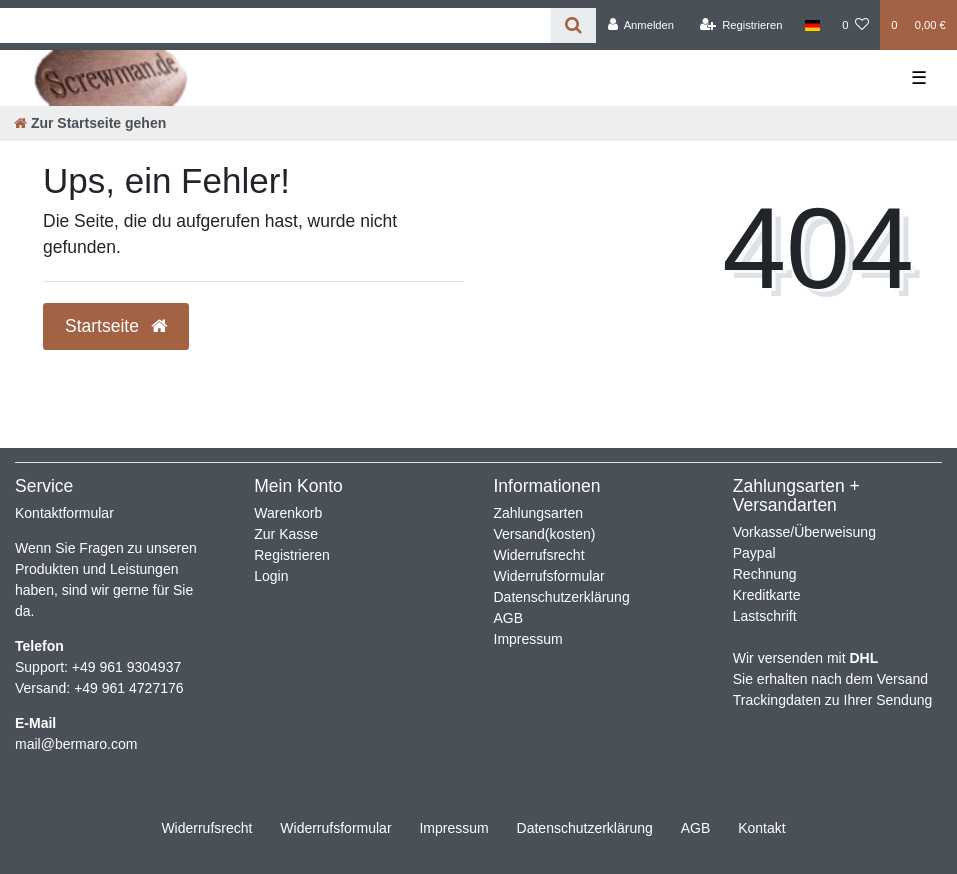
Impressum (528, 639)
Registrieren (291, 555)
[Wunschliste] (855, 25)
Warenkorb (288, 513)
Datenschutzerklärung (562, 597)
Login (271, 576)
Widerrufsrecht (539, 555)
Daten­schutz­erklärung (585, 828)
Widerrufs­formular (335, 828)
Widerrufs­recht (206, 828)
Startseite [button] (116, 326)
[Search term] (275, 25)
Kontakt (761, 828)
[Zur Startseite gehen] (90, 123)
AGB (509, 618)
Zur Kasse (286, 534)
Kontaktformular (64, 513)
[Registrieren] (740, 25)
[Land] (812, 25)
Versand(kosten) (545, 534)
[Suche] (573, 25)
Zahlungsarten (539, 513)
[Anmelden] (640, 25)
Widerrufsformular (549, 576)
